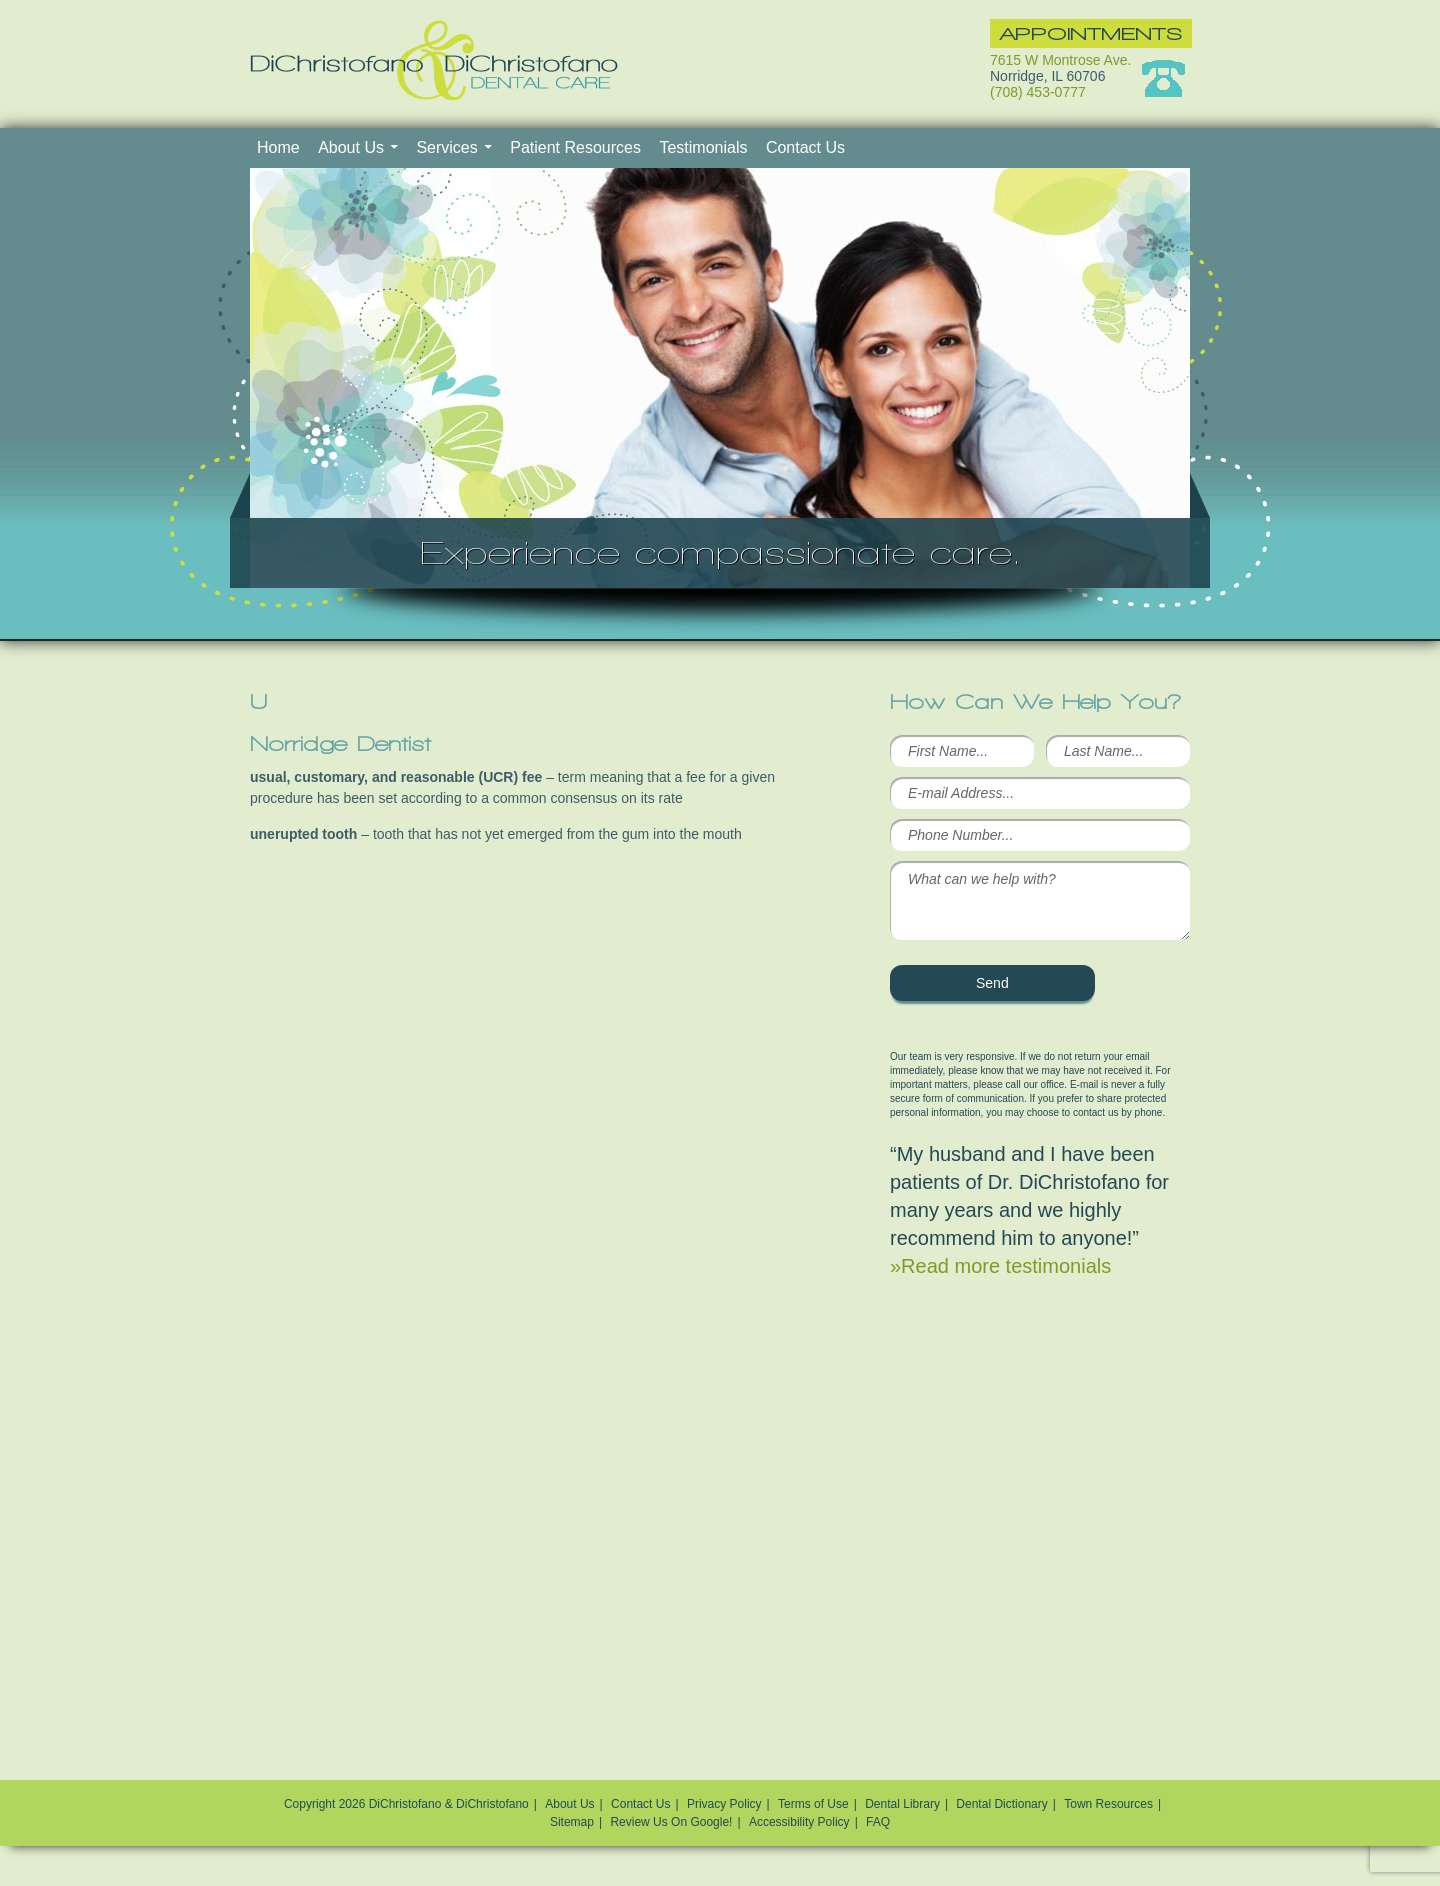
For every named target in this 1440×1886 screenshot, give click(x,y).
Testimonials (703, 147)
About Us (351, 147)
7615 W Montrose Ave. (1060, 60)
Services (446, 147)
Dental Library (902, 1804)
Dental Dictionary (1001, 1804)
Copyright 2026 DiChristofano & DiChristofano (406, 1804)
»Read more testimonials (1000, 1266)
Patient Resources (575, 147)
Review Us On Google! (671, 1822)
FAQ (878, 1822)
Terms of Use (813, 1804)
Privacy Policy (724, 1804)
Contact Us (805, 147)
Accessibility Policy (799, 1822)
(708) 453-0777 (1038, 92)
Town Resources (1108, 1804)
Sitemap (572, 1822)
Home (278, 147)
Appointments (1091, 33)
